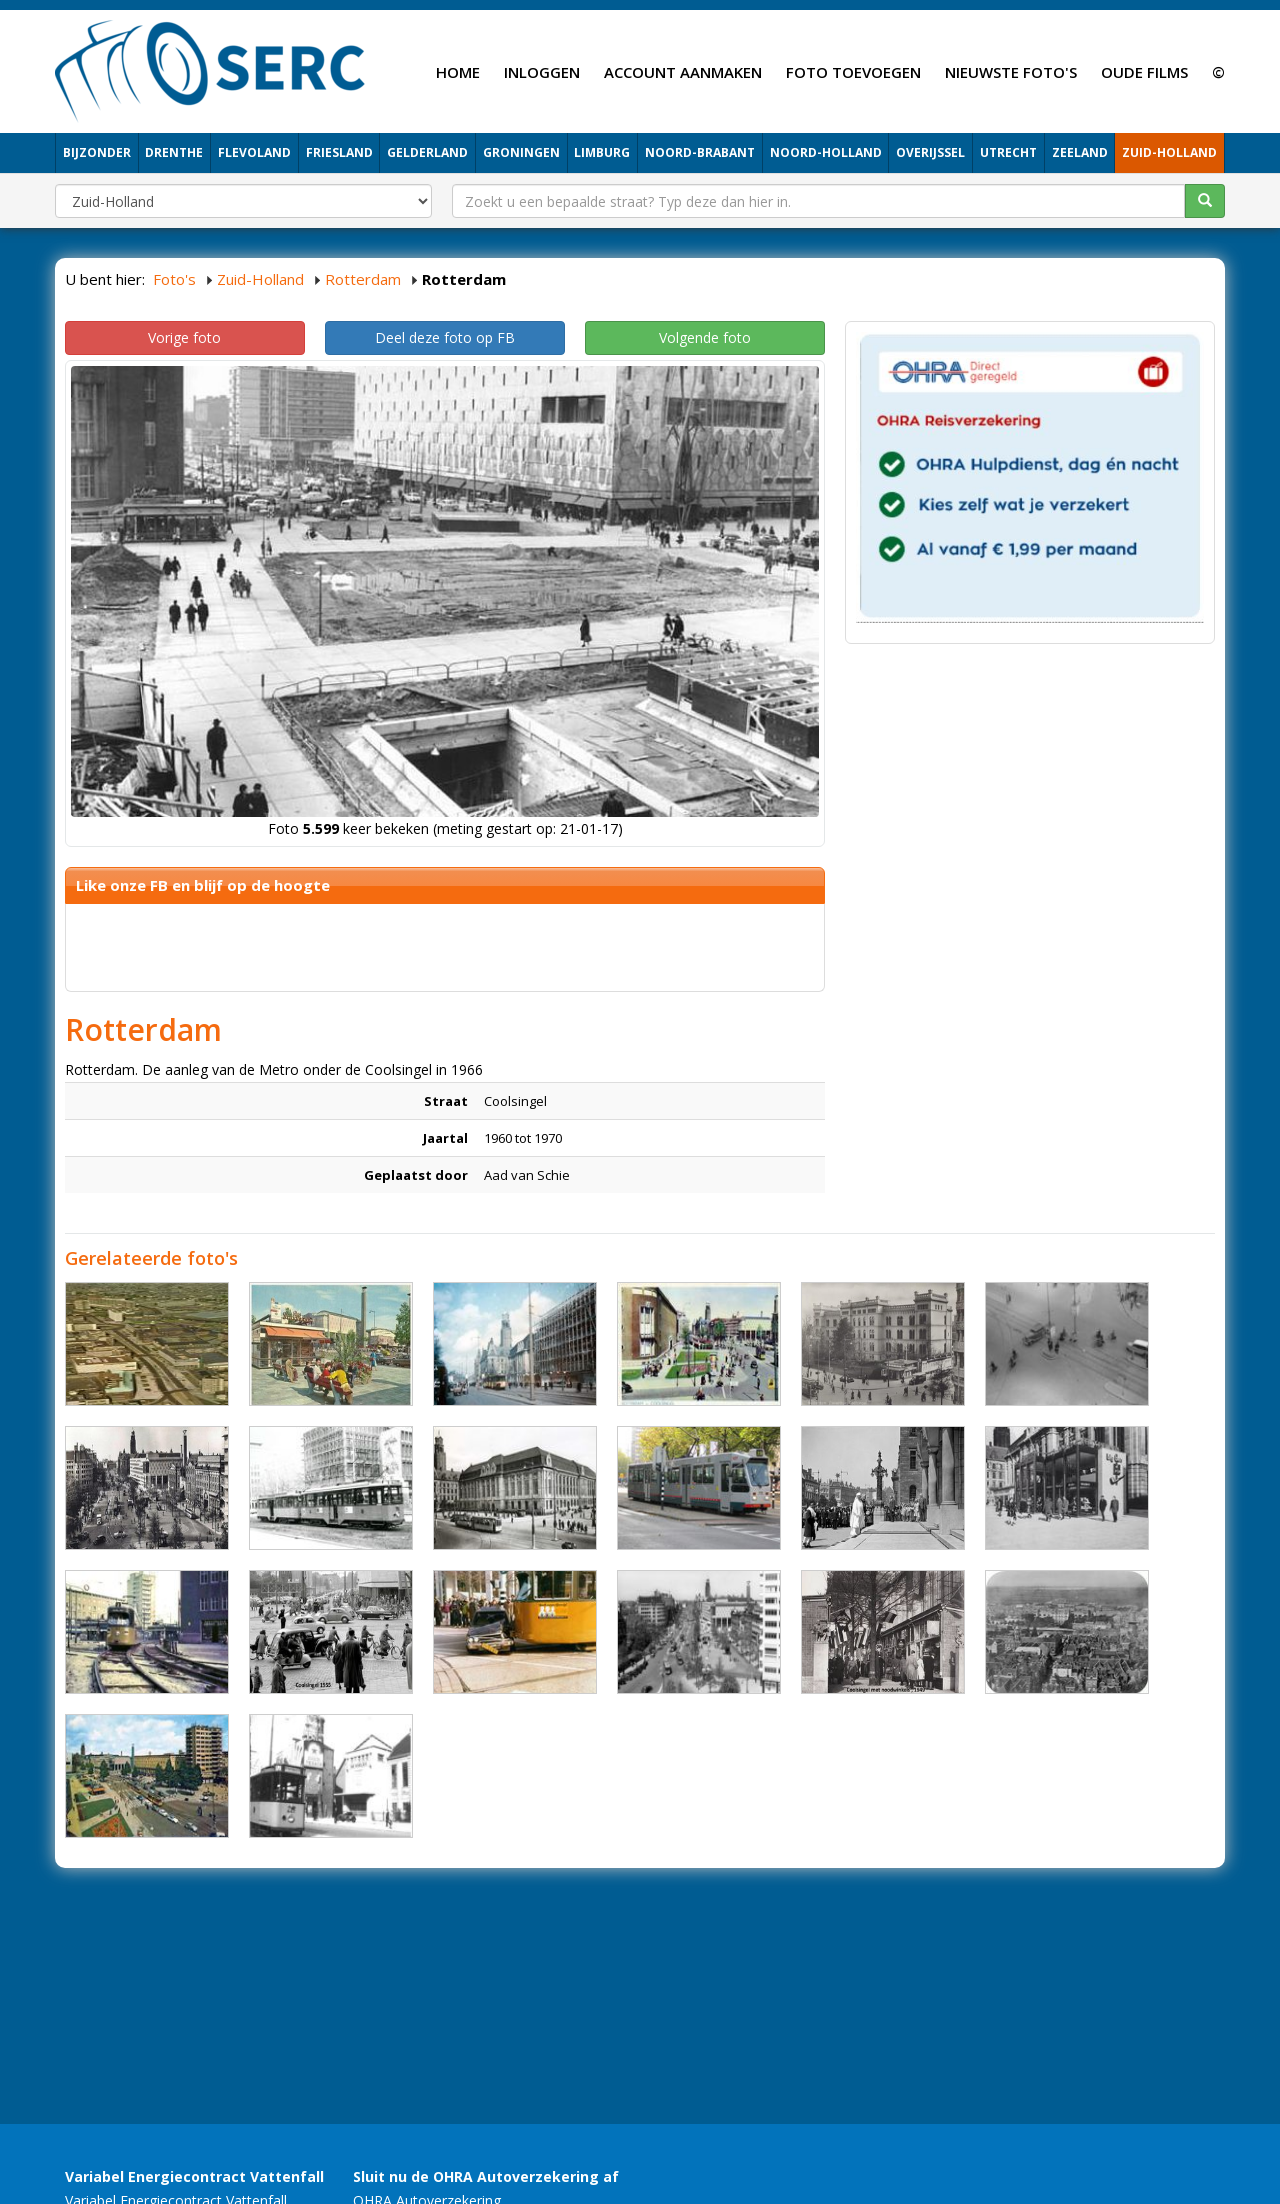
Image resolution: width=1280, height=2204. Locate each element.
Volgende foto (705, 337)
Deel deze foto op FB (445, 337)
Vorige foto (184, 337)
